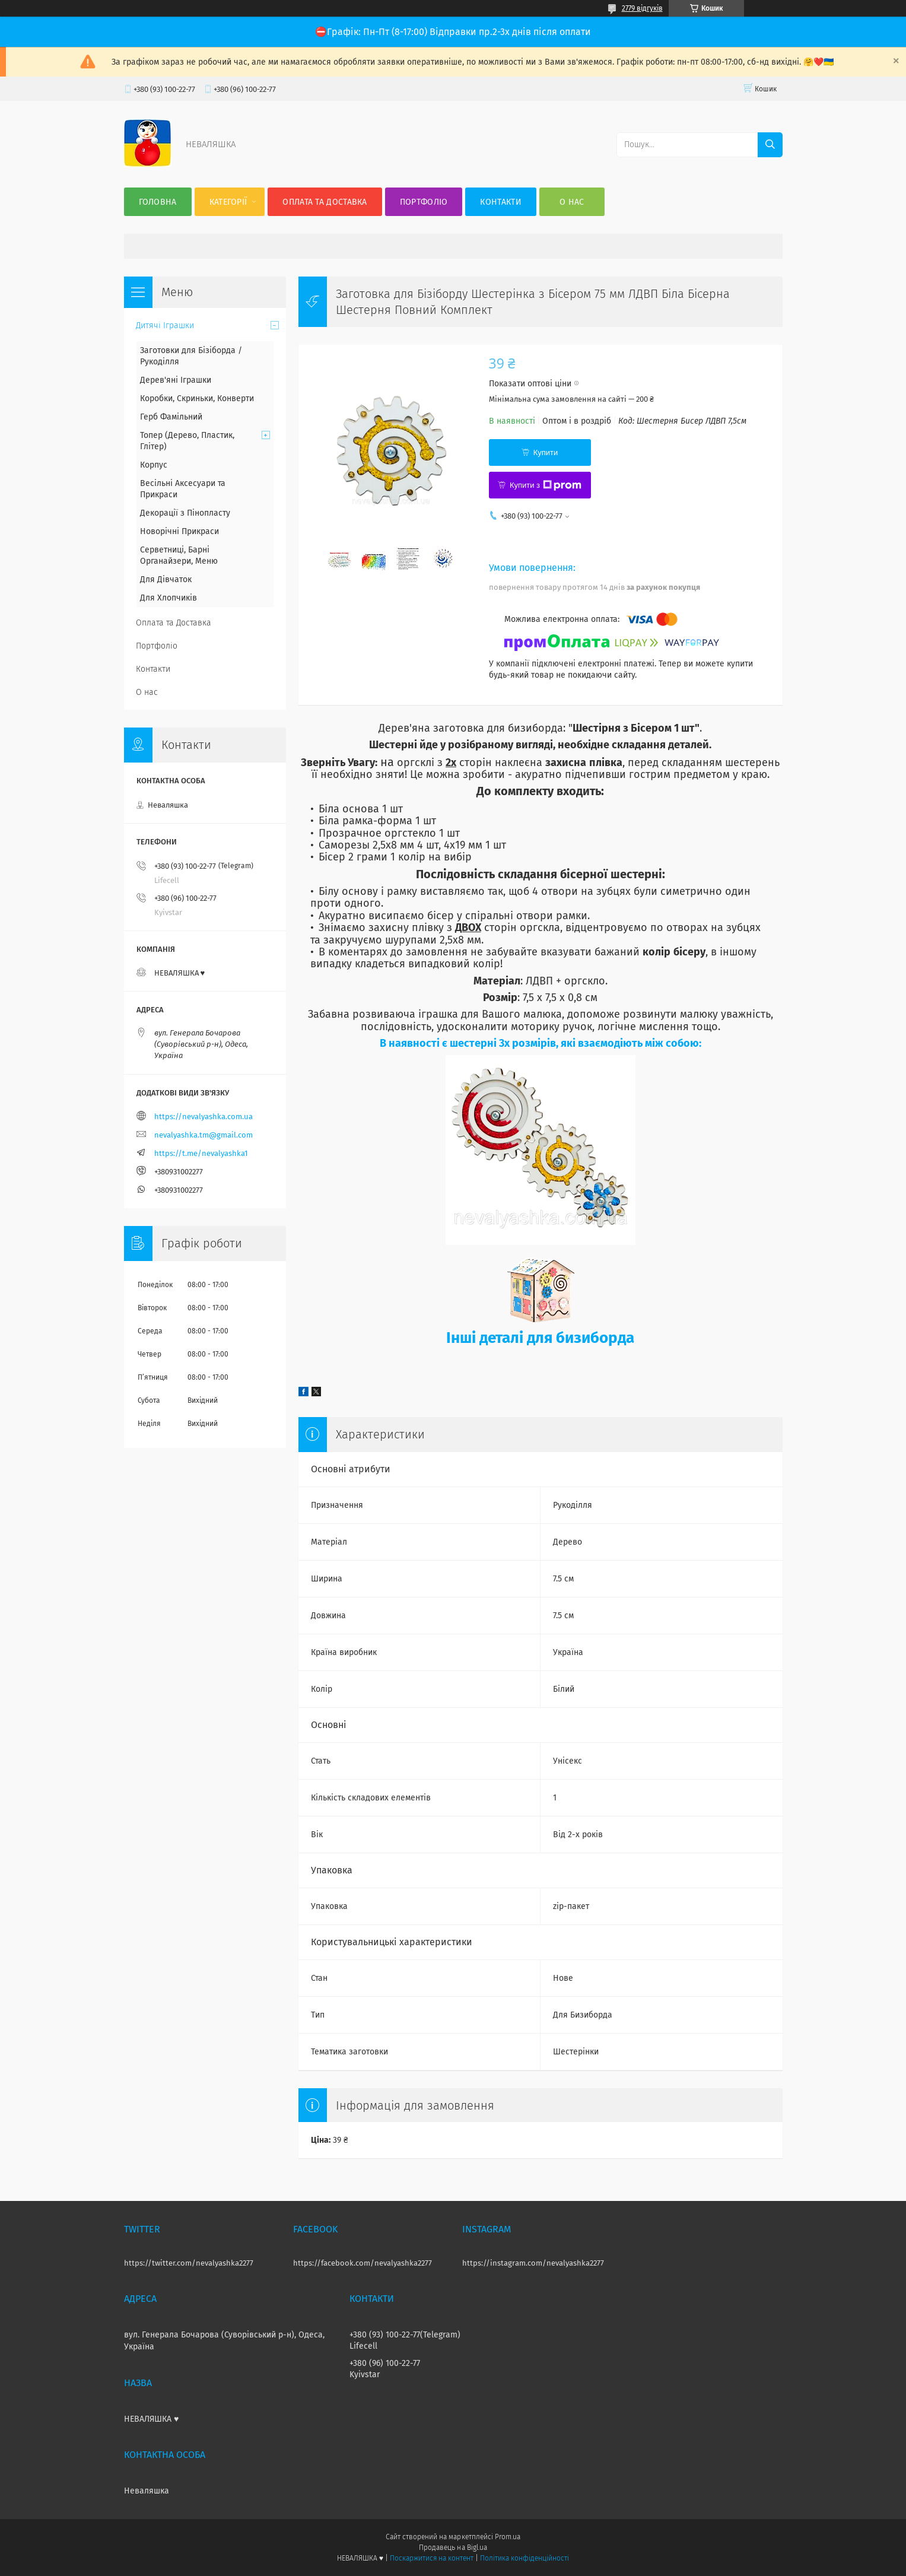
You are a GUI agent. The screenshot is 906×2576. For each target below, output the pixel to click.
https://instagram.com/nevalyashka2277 (533, 2263)
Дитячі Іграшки (165, 325)
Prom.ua (507, 2537)
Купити (545, 452)
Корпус (153, 465)
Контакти (500, 202)
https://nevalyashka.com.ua (203, 1116)
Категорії (228, 202)
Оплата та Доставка (324, 202)
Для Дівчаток (166, 579)
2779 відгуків (642, 8)
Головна (158, 202)
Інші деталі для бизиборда (540, 1338)
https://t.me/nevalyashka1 (201, 1153)
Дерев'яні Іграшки (175, 380)
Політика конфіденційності (524, 2558)
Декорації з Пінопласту (185, 513)
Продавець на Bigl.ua (453, 2547)
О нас (572, 202)
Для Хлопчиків (168, 598)
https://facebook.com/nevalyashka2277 (362, 2263)
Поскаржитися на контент (431, 2558)
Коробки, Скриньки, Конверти (197, 398)
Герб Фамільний (171, 417)
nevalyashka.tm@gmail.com (203, 1134)
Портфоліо (424, 202)
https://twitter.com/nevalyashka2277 (188, 2263)
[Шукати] (770, 144)
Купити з (545, 485)
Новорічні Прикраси (179, 531)
